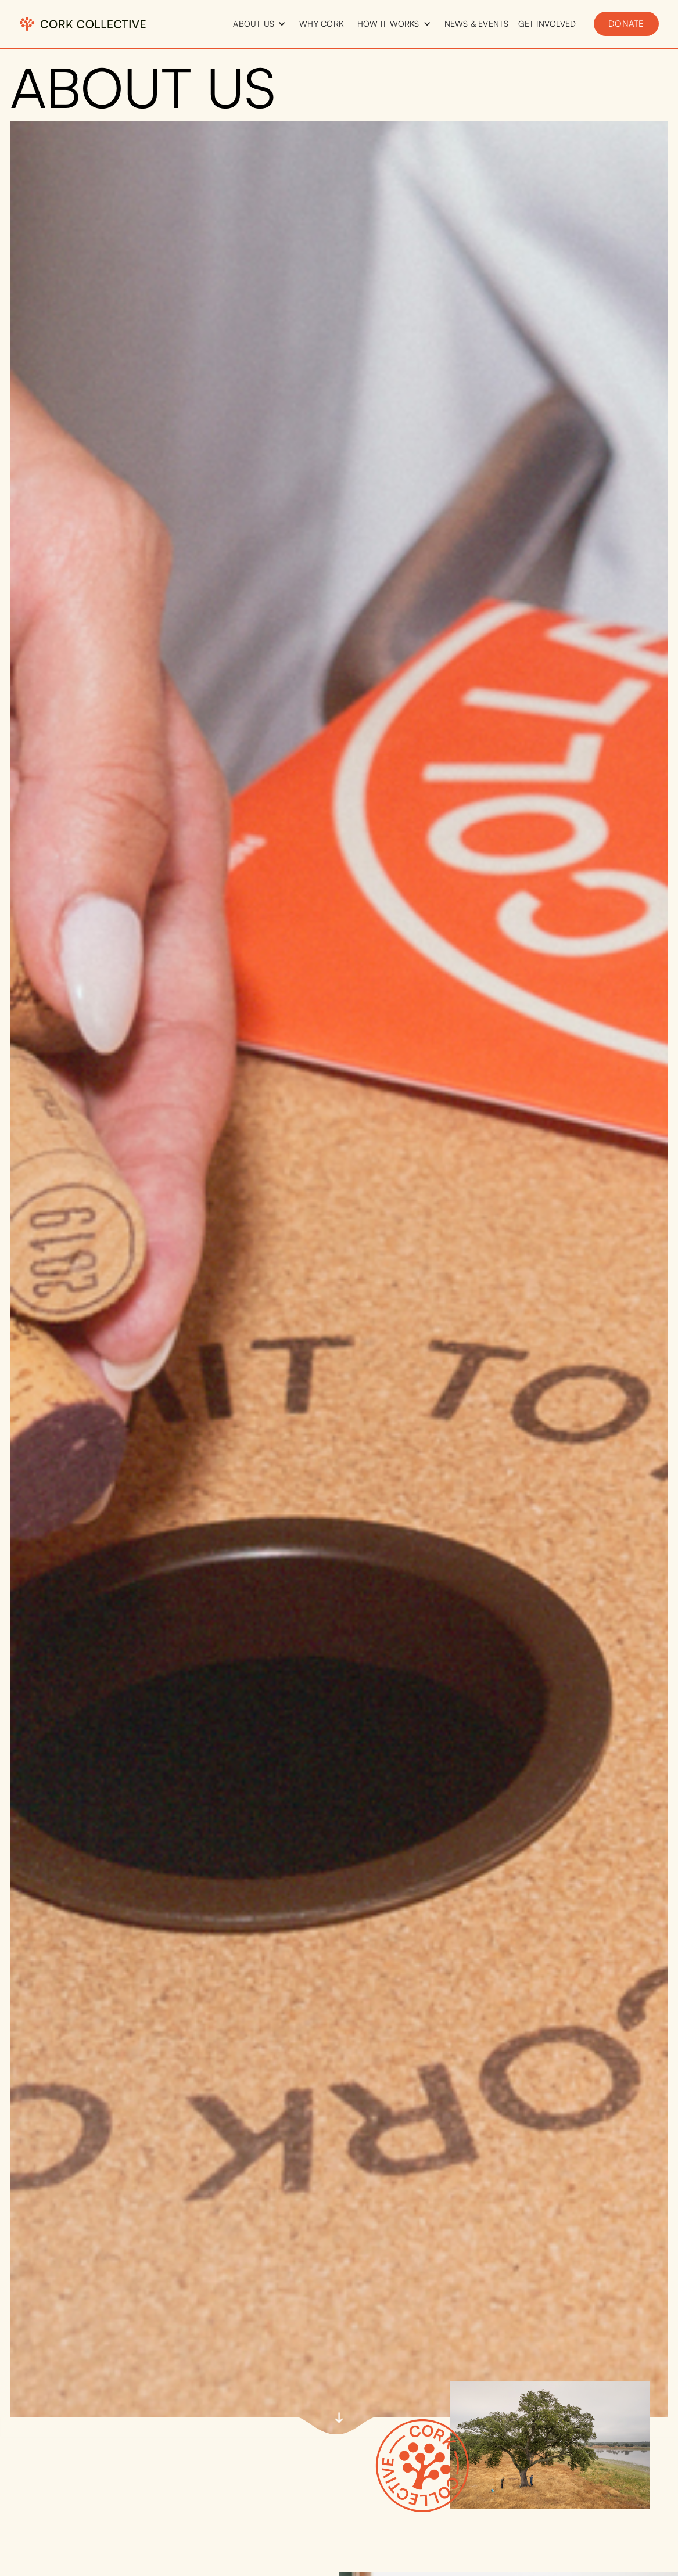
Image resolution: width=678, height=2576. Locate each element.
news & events (476, 23)
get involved (547, 23)
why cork (321, 23)
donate (626, 23)
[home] (83, 24)
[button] (259, 24)
